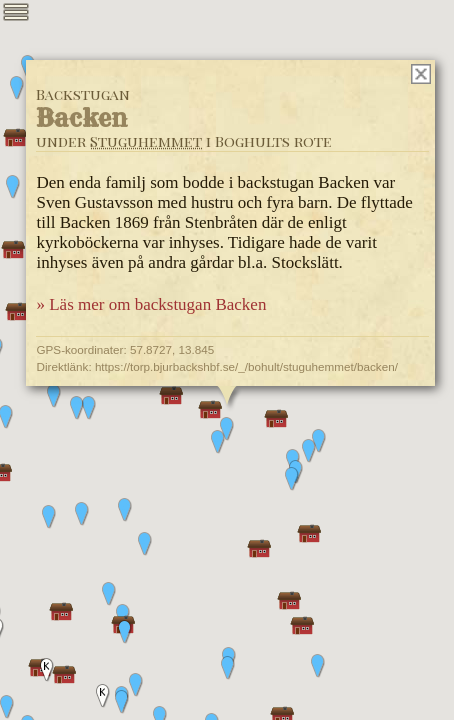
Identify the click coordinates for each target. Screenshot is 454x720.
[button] (319, 441)
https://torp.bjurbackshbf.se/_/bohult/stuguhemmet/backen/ (246, 366)
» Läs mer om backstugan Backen (151, 304)
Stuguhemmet (146, 141)
